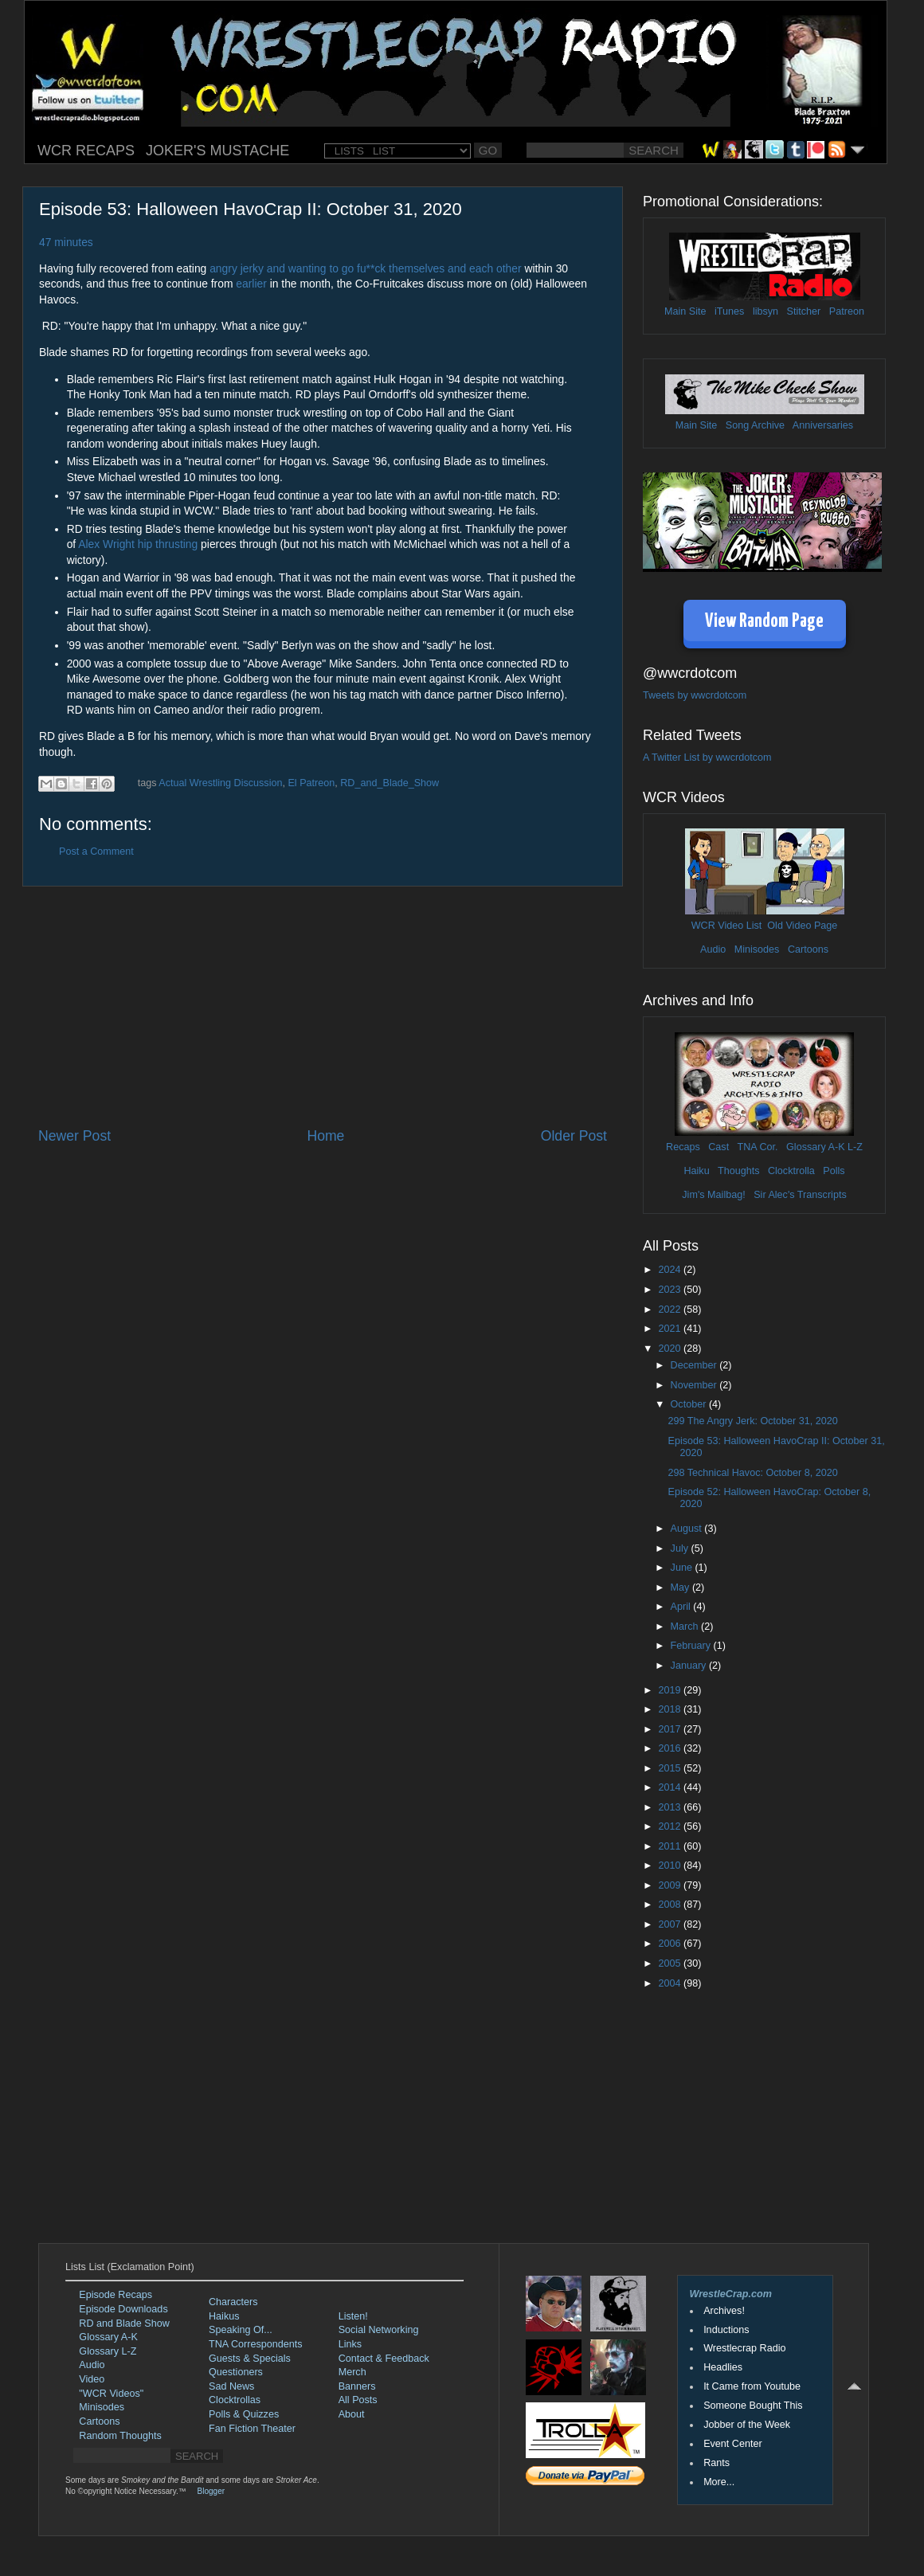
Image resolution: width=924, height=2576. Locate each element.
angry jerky (236, 268)
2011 (670, 1846)
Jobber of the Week (746, 2424)
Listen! (353, 2316)
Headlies (722, 2367)
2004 (670, 1983)
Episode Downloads (123, 2309)
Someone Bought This (752, 2405)
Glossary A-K (815, 1147)
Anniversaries (823, 425)
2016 (670, 1748)
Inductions (726, 2329)
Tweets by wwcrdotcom (694, 695)
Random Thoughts (120, 2435)
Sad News (231, 2386)
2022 (670, 1309)
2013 (670, 1807)
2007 (670, 1924)
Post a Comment (96, 851)
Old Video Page (802, 925)
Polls (833, 1170)
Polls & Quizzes (244, 2414)
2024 (670, 1269)
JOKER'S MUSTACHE (217, 151)
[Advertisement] (322, 1006)
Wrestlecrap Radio (744, 2348)
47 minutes (66, 242)
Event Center (732, 2443)
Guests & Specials (250, 2358)
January (690, 1665)
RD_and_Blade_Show (389, 783)
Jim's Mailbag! (713, 1194)
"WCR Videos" (111, 2393)
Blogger (211, 2491)
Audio (713, 949)
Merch (352, 2372)
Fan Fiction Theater (252, 2428)
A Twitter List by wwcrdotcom (707, 757)
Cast (718, 1147)
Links (350, 2344)
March (686, 1626)
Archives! (724, 2310)
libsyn (765, 311)
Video (91, 2379)
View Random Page (764, 622)
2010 (670, 1865)
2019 (670, 1690)
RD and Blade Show (124, 2323)
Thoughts (739, 1170)
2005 (670, 1963)
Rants (716, 2462)
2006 (670, 1943)
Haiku (696, 1170)
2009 (670, 1885)
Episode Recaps (115, 2294)
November (695, 1385)
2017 (670, 1729)
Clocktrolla (791, 1170)
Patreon (846, 311)
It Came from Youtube (752, 2386)
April (682, 1606)
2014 (670, 1787)
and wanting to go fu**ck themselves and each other (393, 268)
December (695, 1365)
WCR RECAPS (86, 151)
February (692, 1645)
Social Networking (379, 2329)
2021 (670, 1328)
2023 (670, 1289)
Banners (357, 2386)
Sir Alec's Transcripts (800, 1194)
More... (718, 2482)
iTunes (729, 311)
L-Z (854, 1147)
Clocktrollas (234, 2400)
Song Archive (755, 425)
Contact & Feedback (384, 2358)
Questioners (236, 2372)
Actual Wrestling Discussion (220, 783)
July (681, 1548)
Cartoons (808, 949)
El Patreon (311, 783)
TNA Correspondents (256, 2344)
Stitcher (804, 311)
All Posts (358, 2400)
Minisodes (757, 949)
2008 (670, 1904)
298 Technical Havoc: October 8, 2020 (752, 1472)
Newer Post (74, 1136)
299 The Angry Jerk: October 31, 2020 (752, 1421)
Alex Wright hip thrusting (138, 544)
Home (325, 1136)
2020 (670, 1348)
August (688, 1528)
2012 (670, 1826)
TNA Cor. (757, 1147)
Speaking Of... (240, 2329)
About (352, 2414)
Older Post (574, 1136)
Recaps (683, 1147)
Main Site (685, 311)
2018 (670, 1709)
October (690, 1404)
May (681, 1587)
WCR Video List (726, 925)
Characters (233, 2302)
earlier (251, 283)
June (683, 1567)
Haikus (224, 2316)
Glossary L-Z (107, 2351)
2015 (670, 1768)
